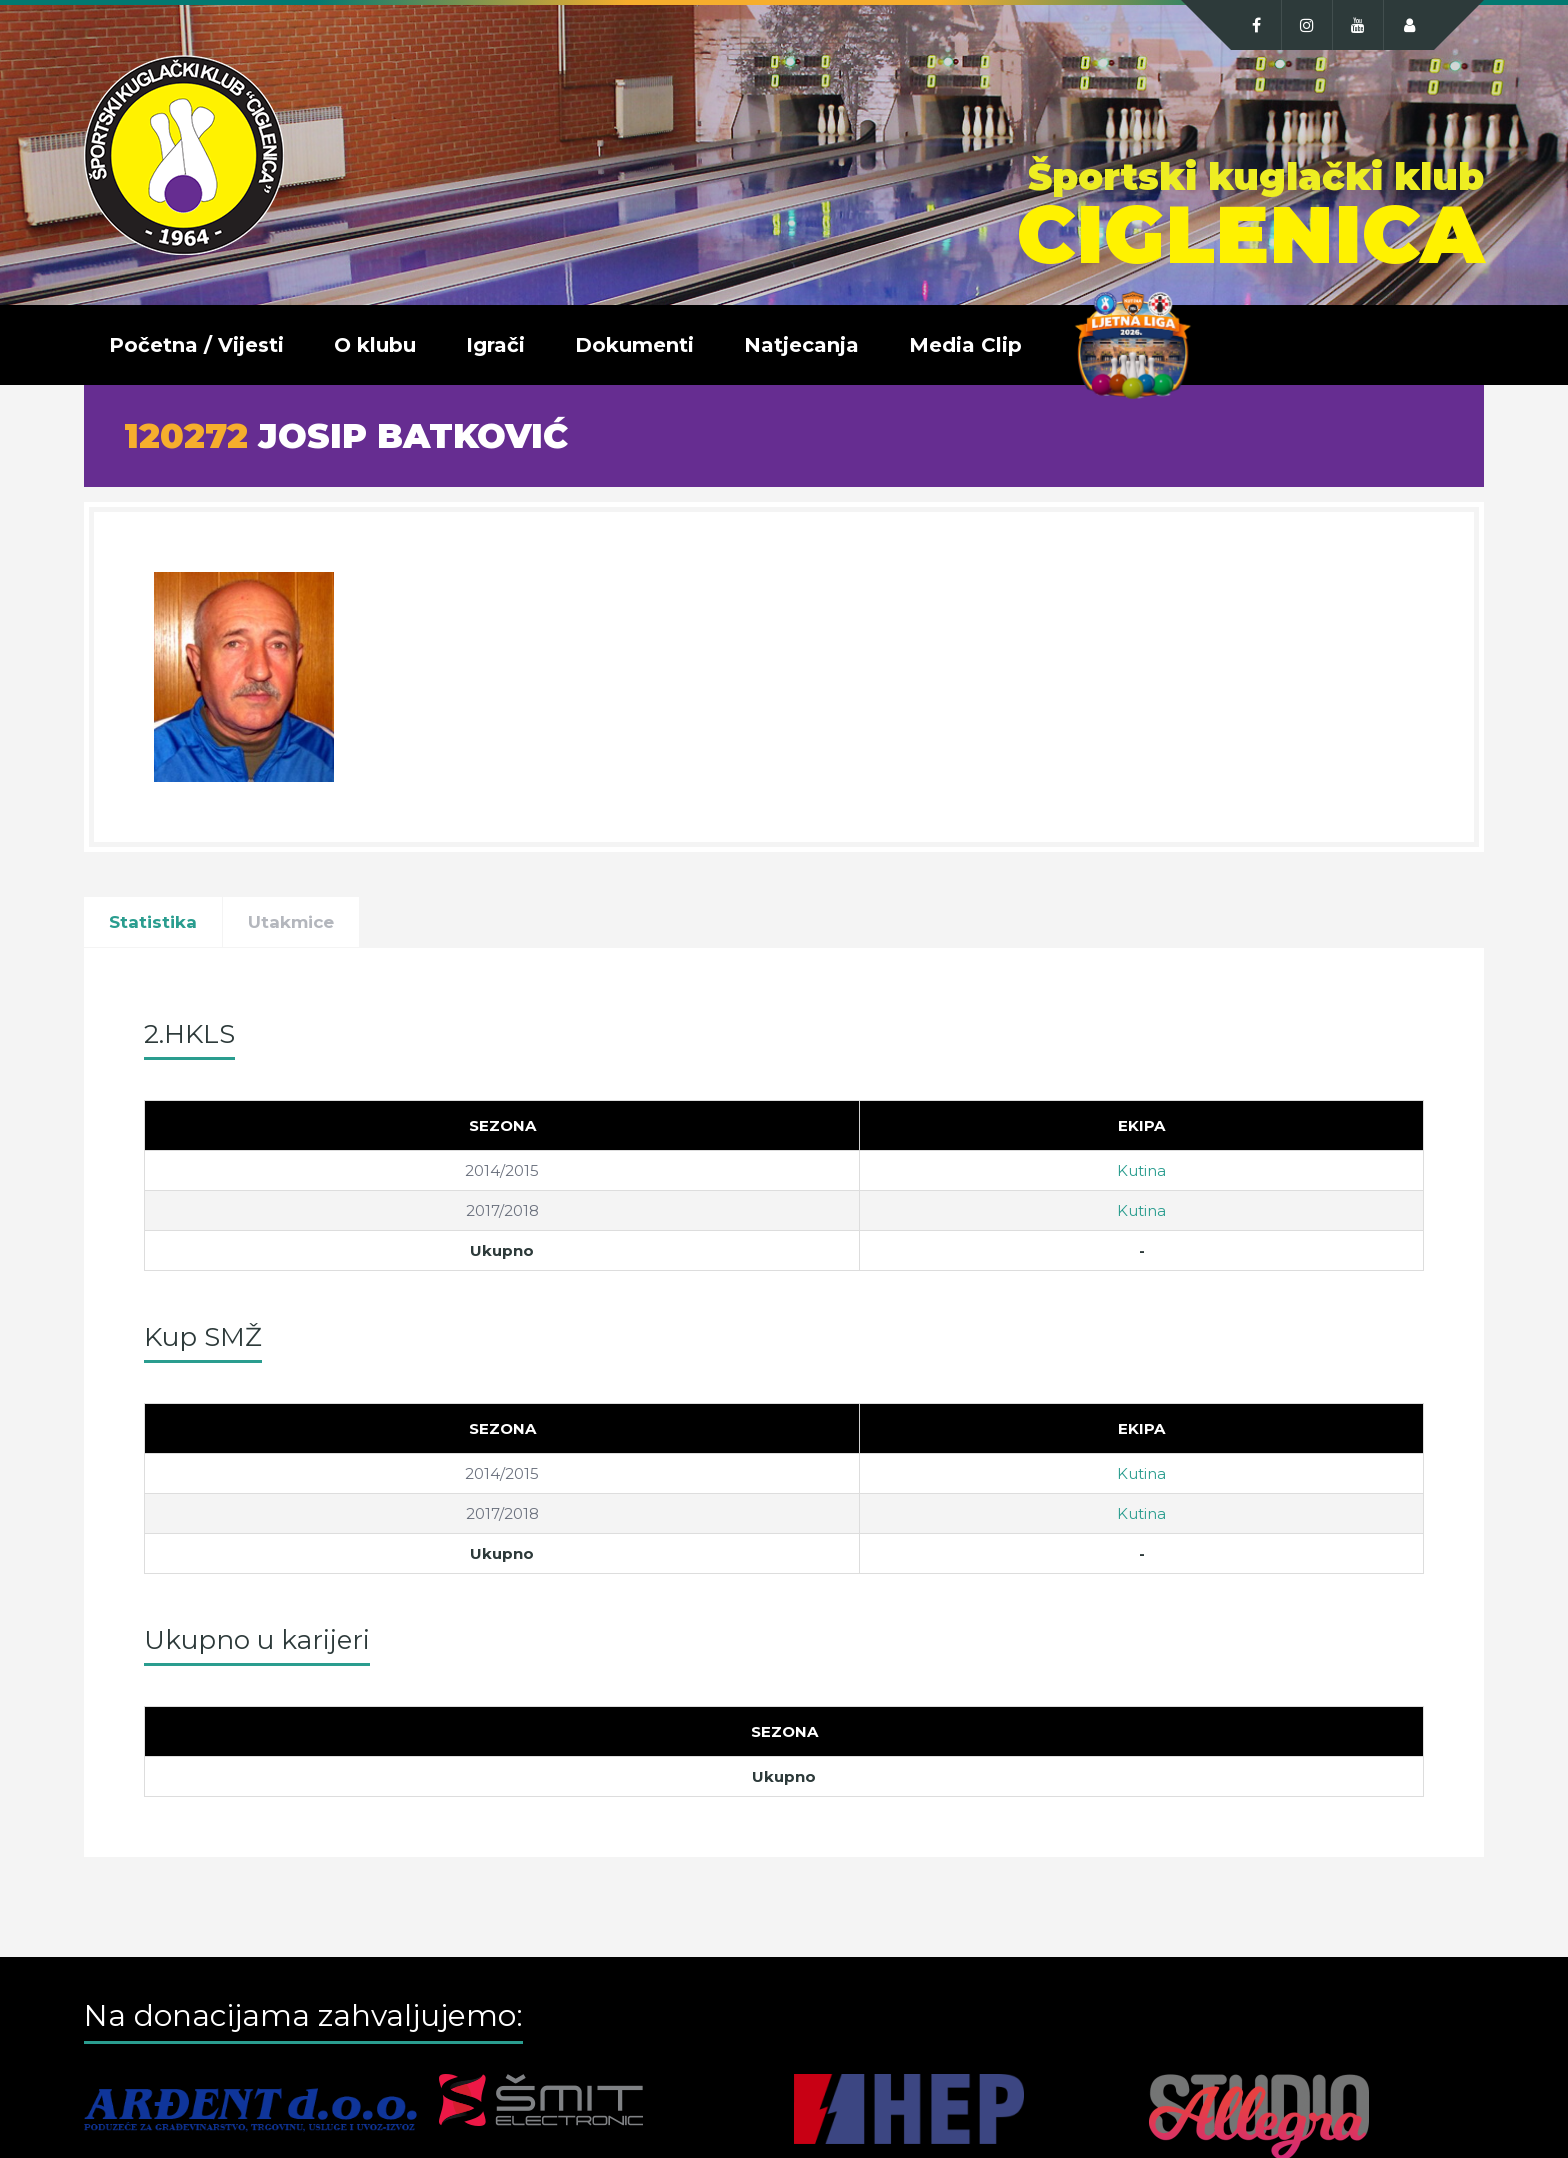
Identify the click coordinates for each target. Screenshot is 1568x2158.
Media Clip (965, 345)
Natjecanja (801, 345)
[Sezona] (502, 1126)
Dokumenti (634, 345)
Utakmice (291, 922)
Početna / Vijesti (196, 345)
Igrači (495, 345)
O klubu (375, 345)
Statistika (153, 922)
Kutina (1141, 1170)
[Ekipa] (1142, 1126)
